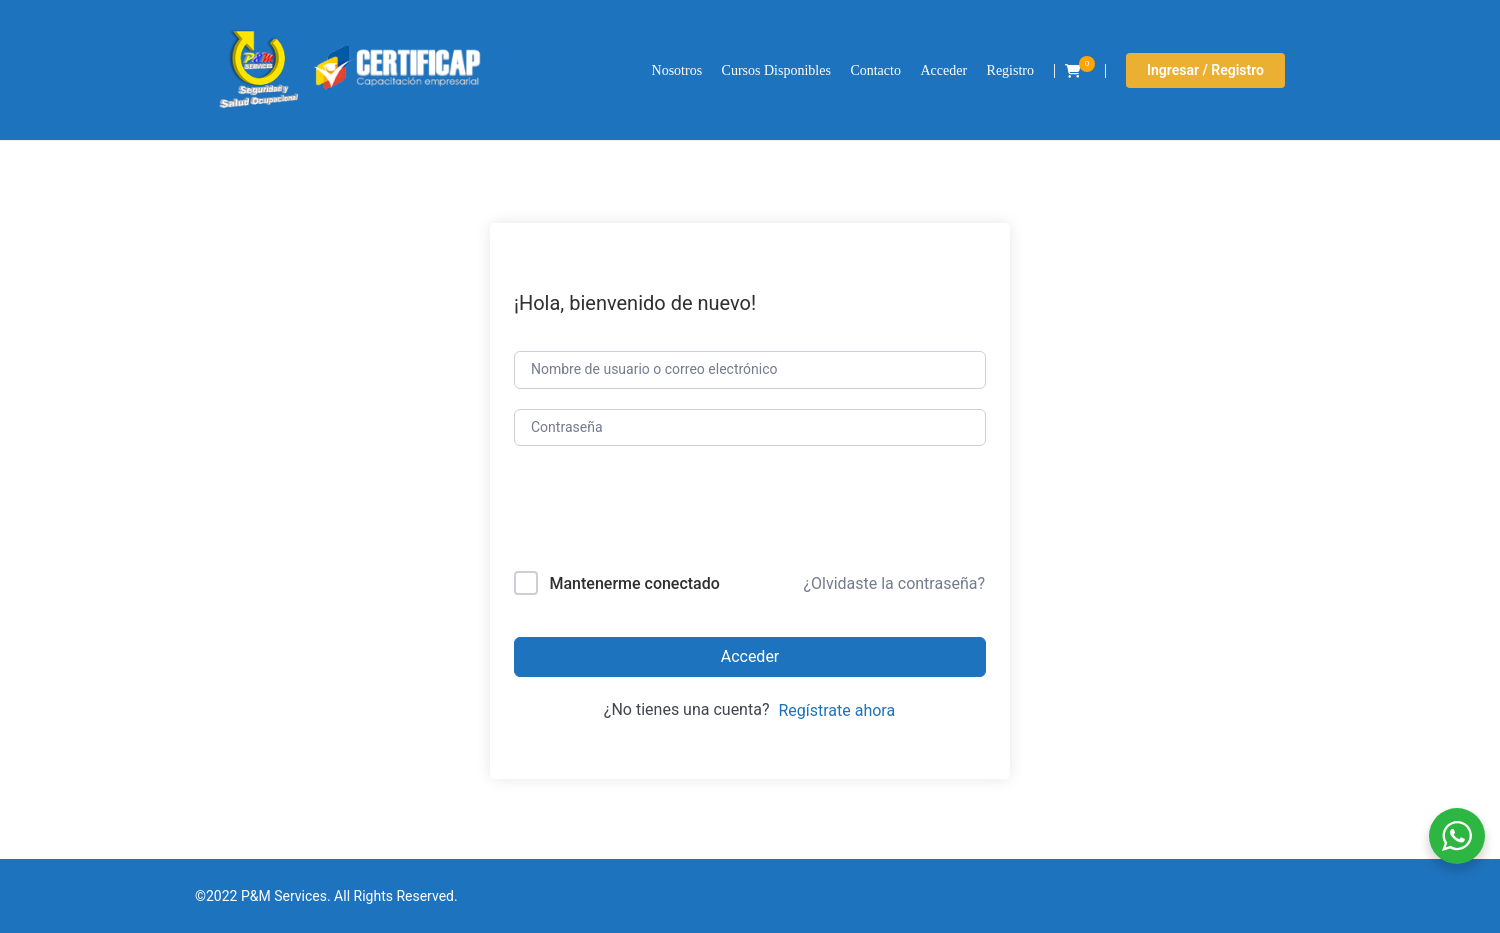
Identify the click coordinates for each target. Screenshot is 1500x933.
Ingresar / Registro (1205, 70)
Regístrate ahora (836, 710)
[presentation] (649, 512)
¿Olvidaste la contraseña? (894, 583)
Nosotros (677, 70)
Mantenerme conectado (634, 583)
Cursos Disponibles (776, 70)
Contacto (875, 70)
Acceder (943, 70)
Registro (1010, 70)
